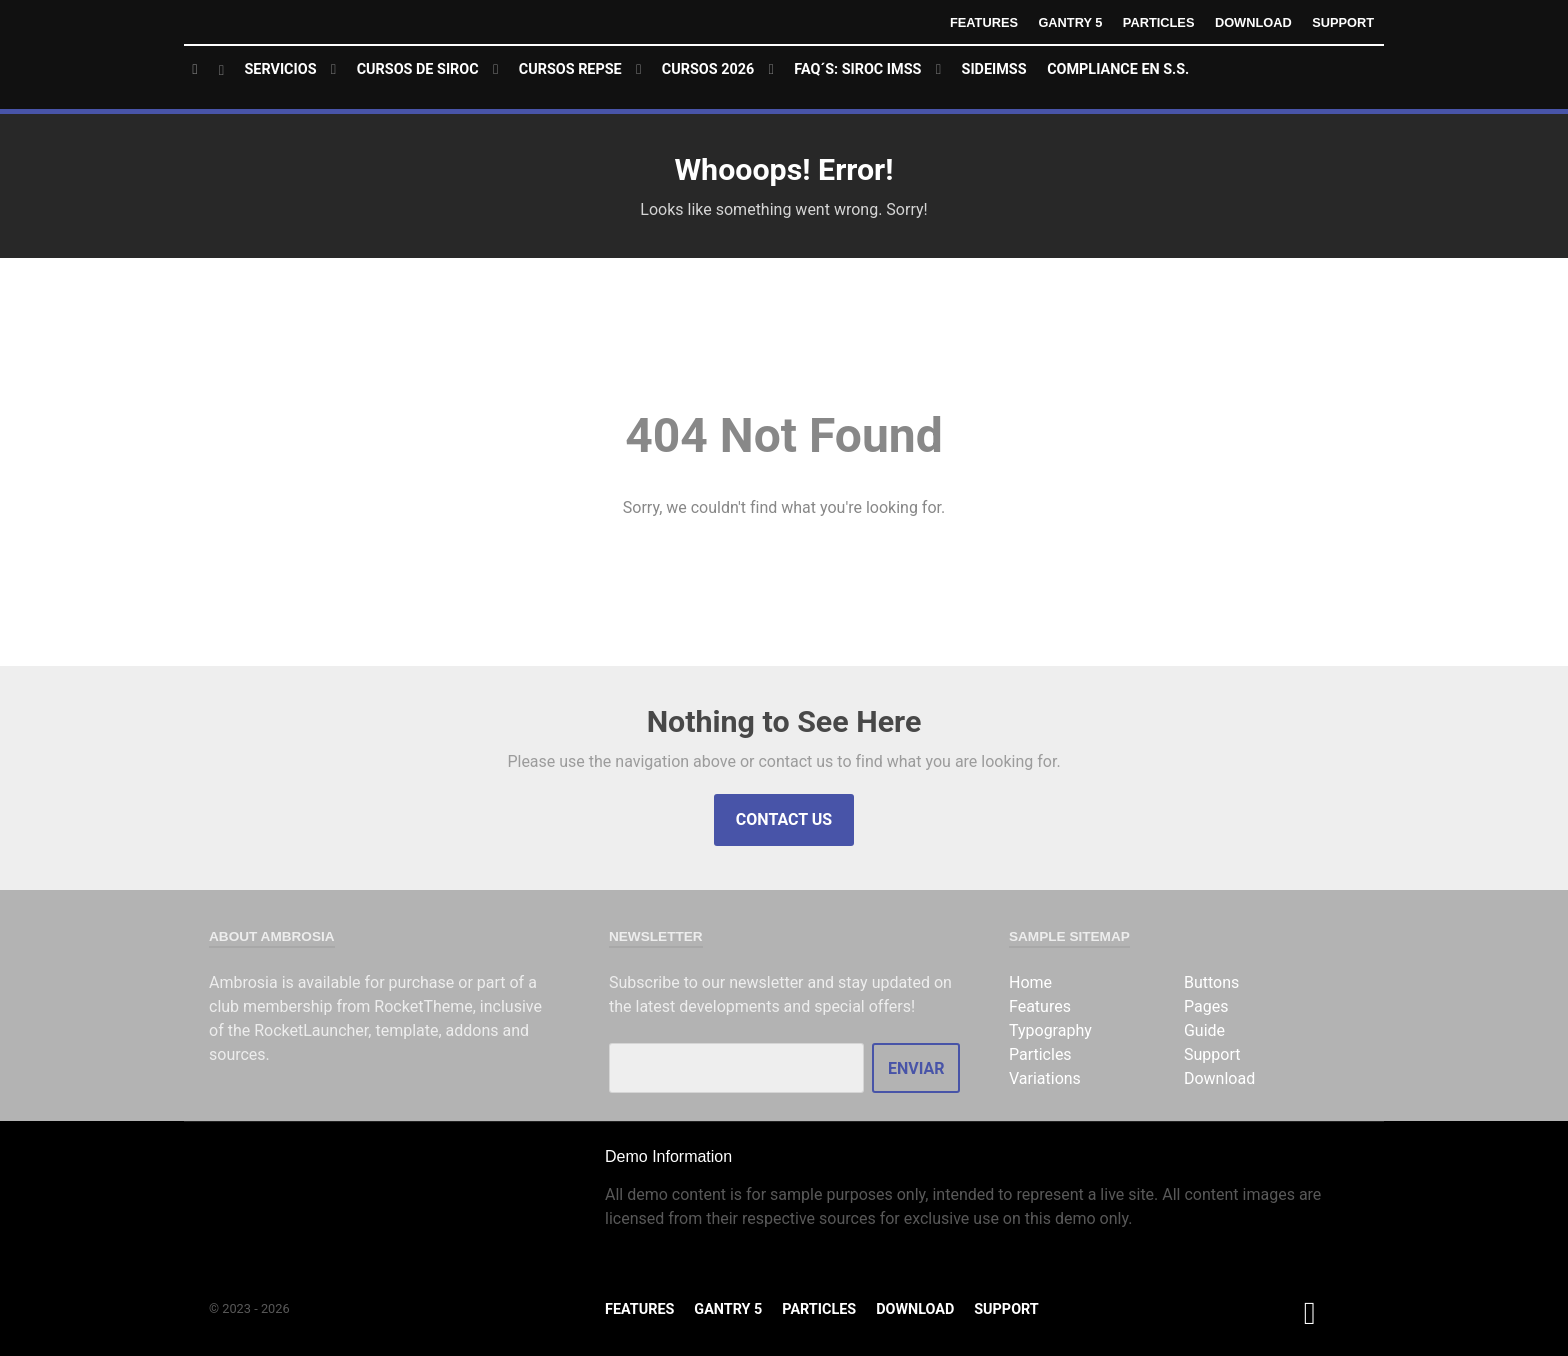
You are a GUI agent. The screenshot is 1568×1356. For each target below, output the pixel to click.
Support (1343, 22)
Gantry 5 (1070, 22)
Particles (1159, 22)
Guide (1204, 1030)
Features (984, 22)
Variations (1045, 1078)
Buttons (1211, 982)
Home (1030, 982)
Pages (1206, 1006)
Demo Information (668, 1156)
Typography (1050, 1030)
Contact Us (784, 819)
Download (1253, 22)
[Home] (208, 70)
